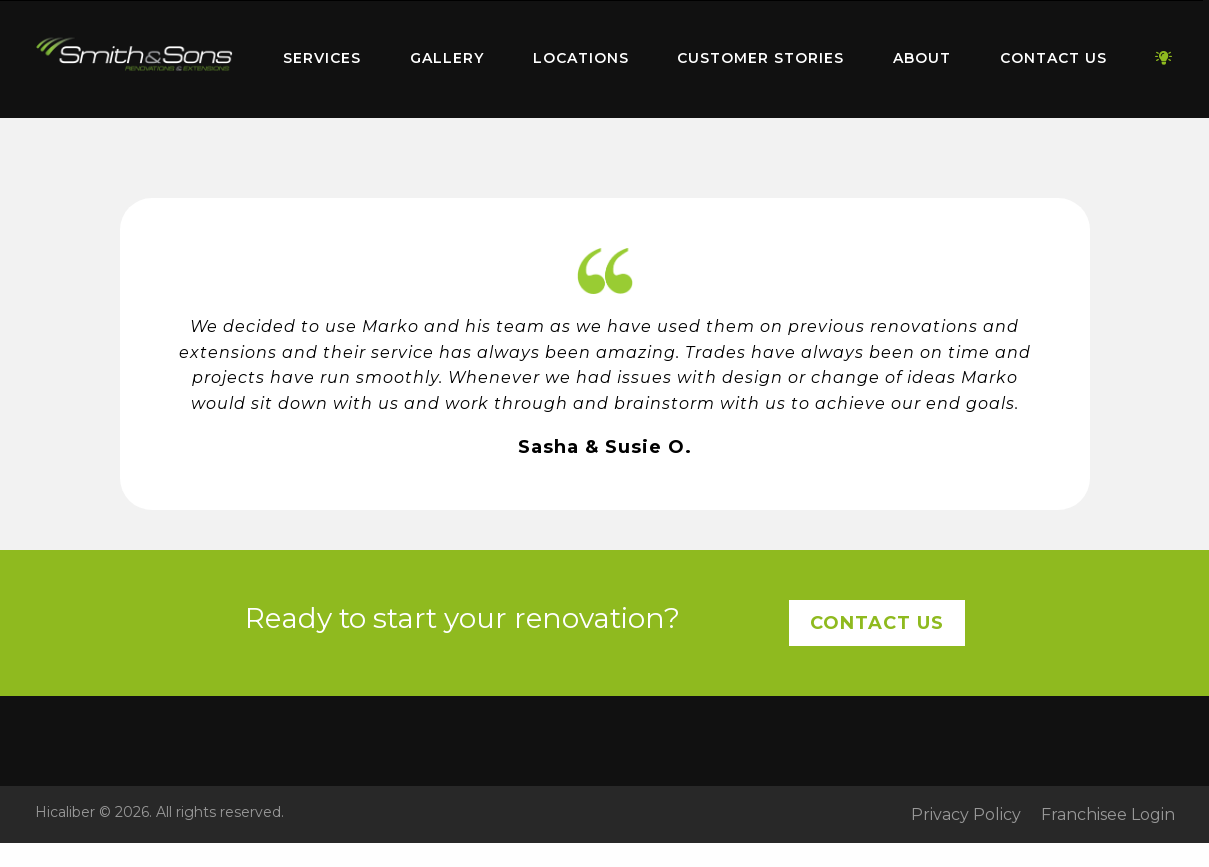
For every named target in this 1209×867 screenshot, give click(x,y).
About (922, 58)
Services (322, 58)
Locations (581, 58)
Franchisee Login (1108, 815)
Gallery (447, 58)
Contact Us (1053, 58)
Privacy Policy (966, 815)
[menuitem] (135, 59)
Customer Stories (760, 58)
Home (135, 54)
